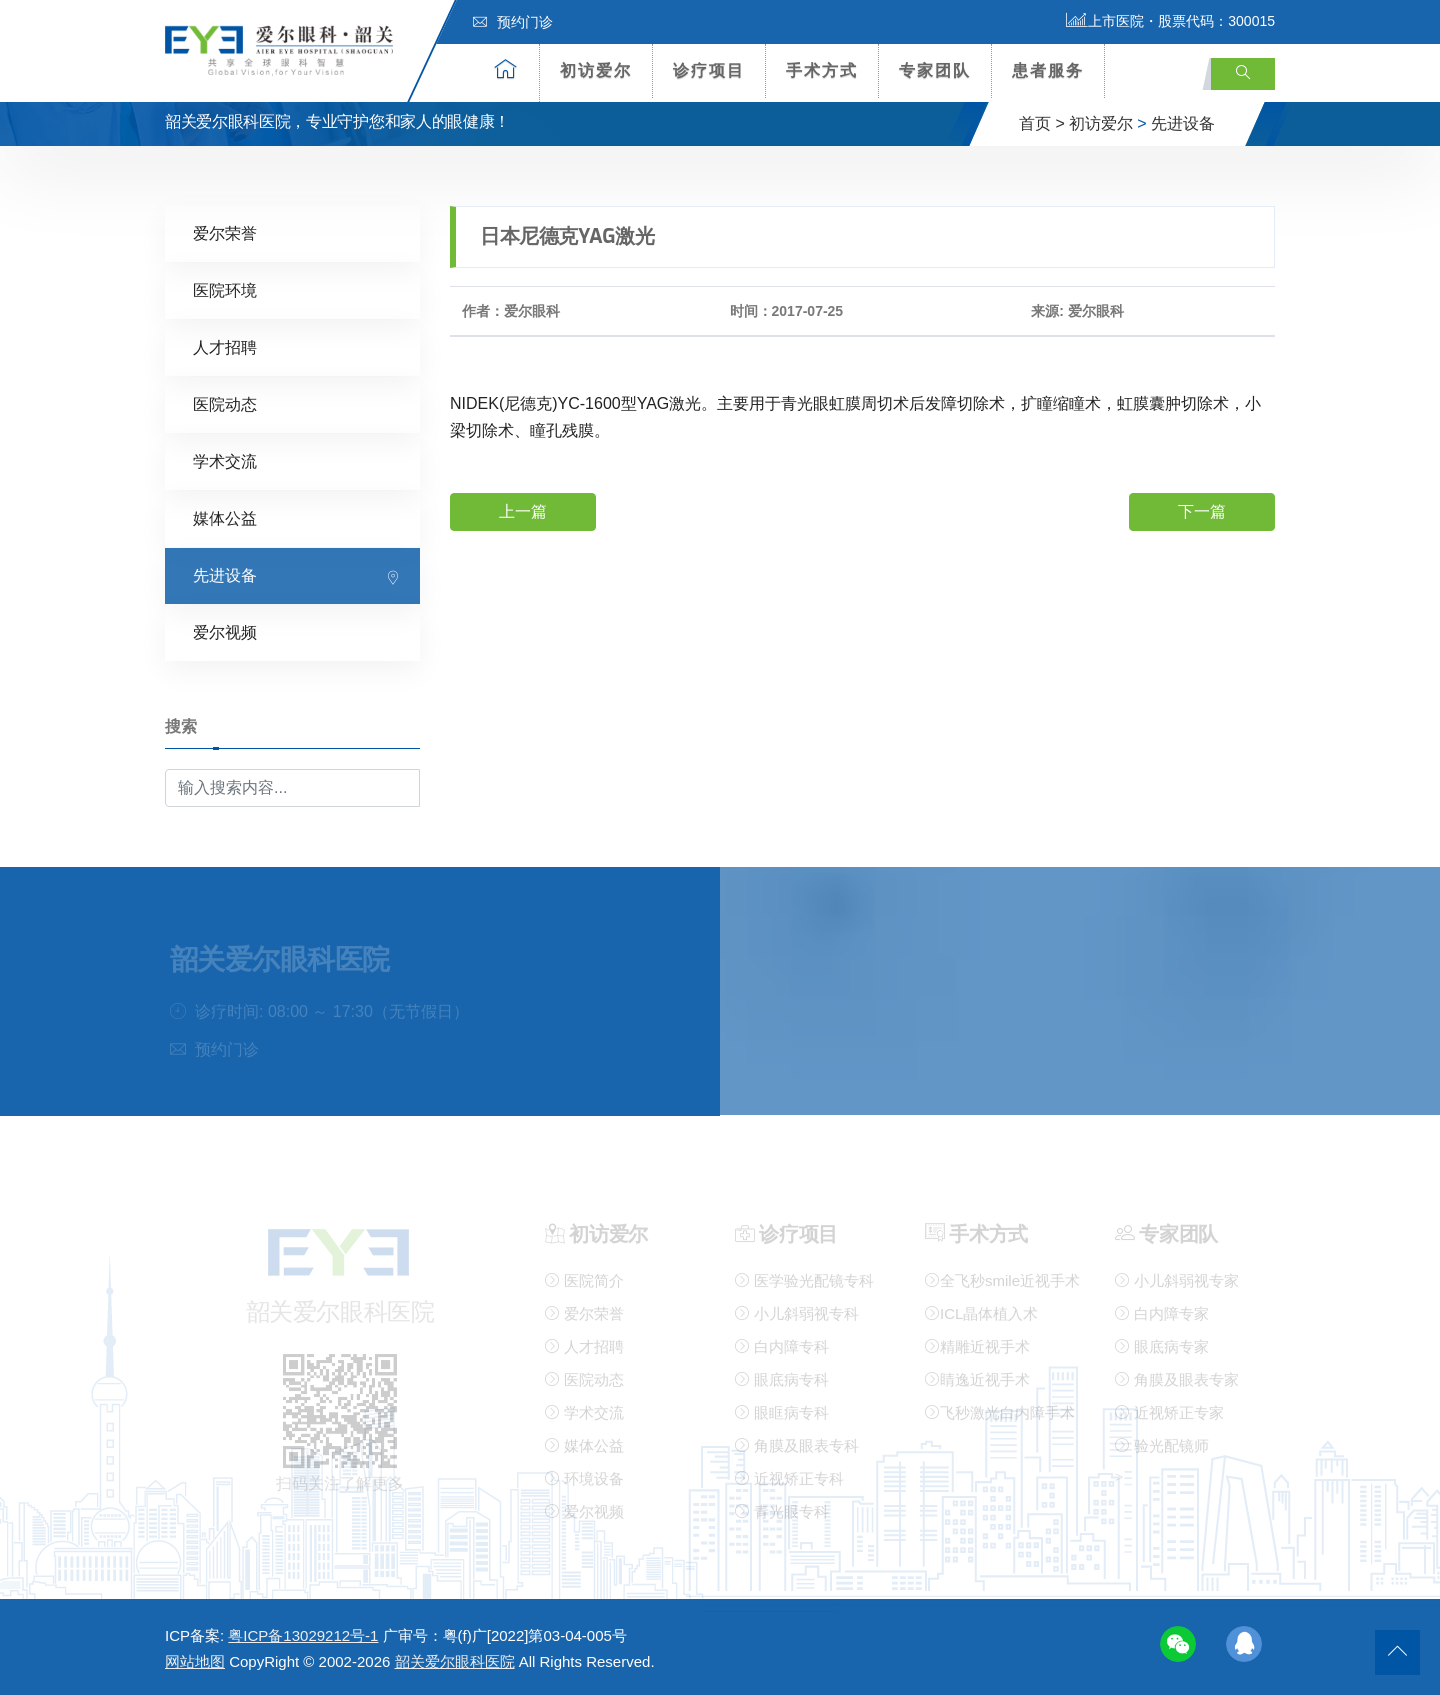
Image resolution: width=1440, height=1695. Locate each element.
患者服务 (1048, 70)
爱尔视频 (225, 631)
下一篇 (1202, 509)
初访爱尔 (596, 70)
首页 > (1042, 123)
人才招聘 (225, 346)
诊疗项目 (709, 70)
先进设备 (1183, 123)
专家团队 (935, 70)
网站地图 (195, 1661)
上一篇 (523, 509)
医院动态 (225, 403)
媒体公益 (225, 517)
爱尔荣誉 (225, 232)
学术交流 (225, 460)
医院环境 (225, 289)
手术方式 (822, 70)
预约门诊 (513, 22)
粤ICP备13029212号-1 (303, 1635)
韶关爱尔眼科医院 (455, 1661)
